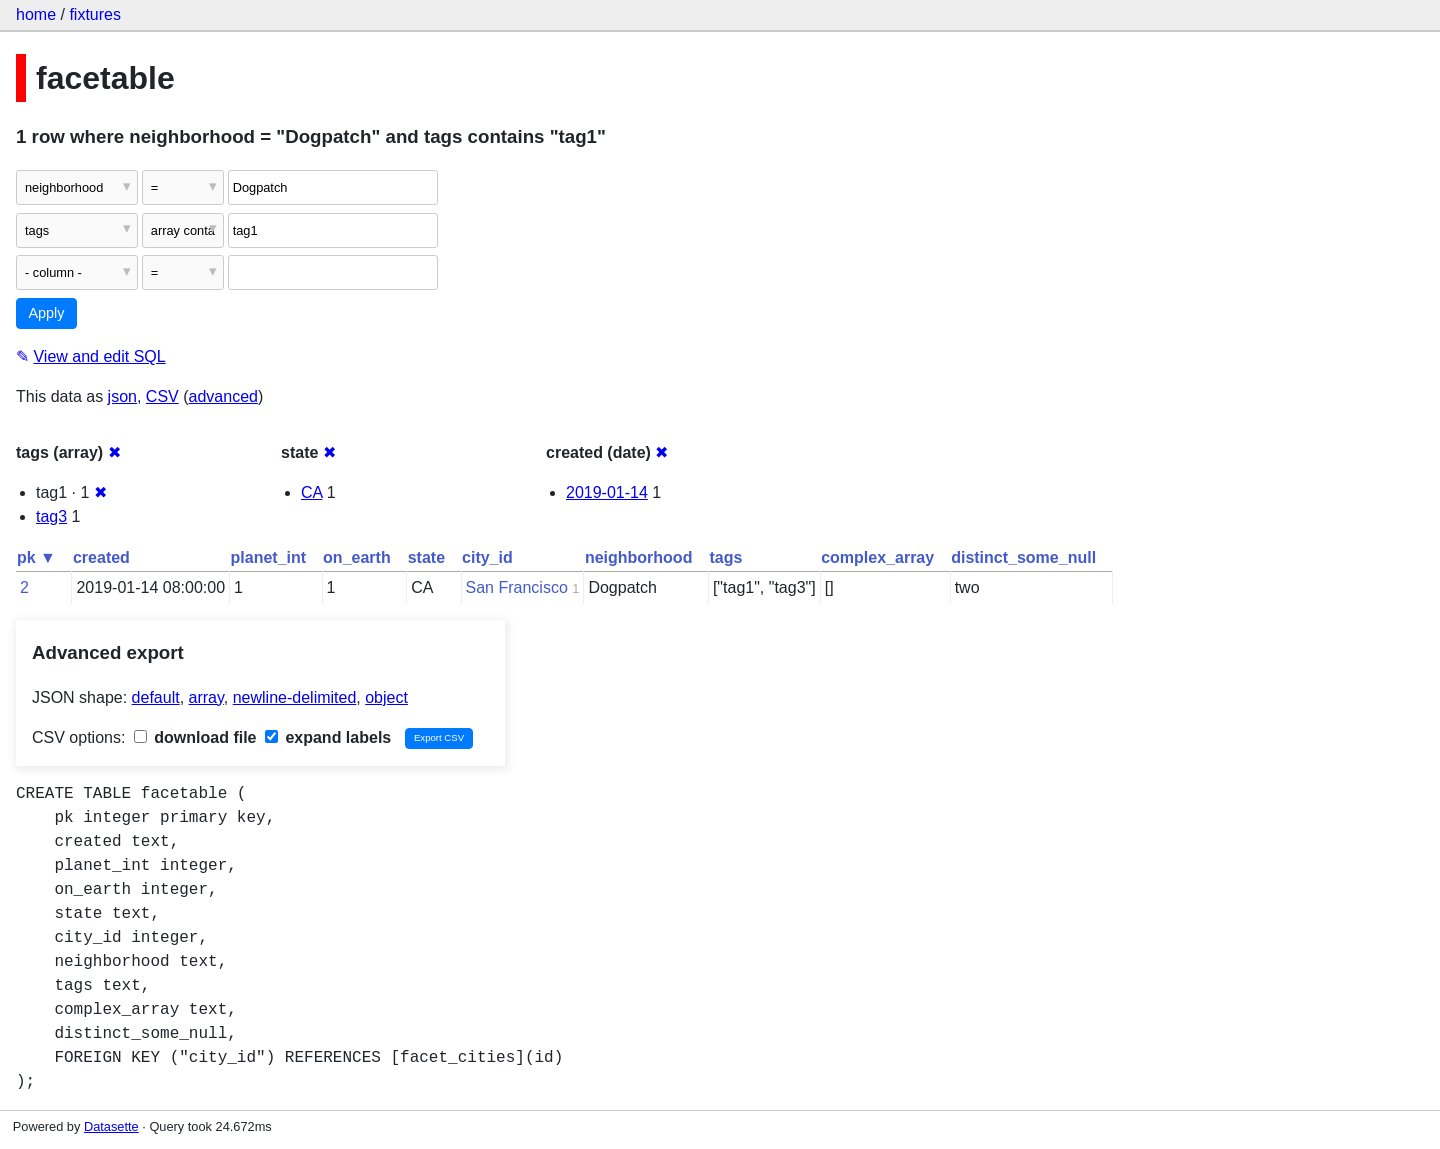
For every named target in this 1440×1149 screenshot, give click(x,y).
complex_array (877, 557)
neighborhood (639, 557)
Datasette (111, 1126)
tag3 (51, 516)
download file (195, 737)
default (156, 697)
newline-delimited (295, 697)
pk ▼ (36, 557)
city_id (487, 557)
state (426, 557)
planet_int (269, 557)
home (36, 14)
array (206, 697)
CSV (162, 396)
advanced (223, 396)
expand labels (328, 737)
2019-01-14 (607, 492)
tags (725, 557)
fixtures (95, 14)
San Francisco (517, 587)
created (101, 557)
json (122, 396)
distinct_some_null (1023, 557)
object (386, 697)
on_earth (357, 557)
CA (311, 492)
